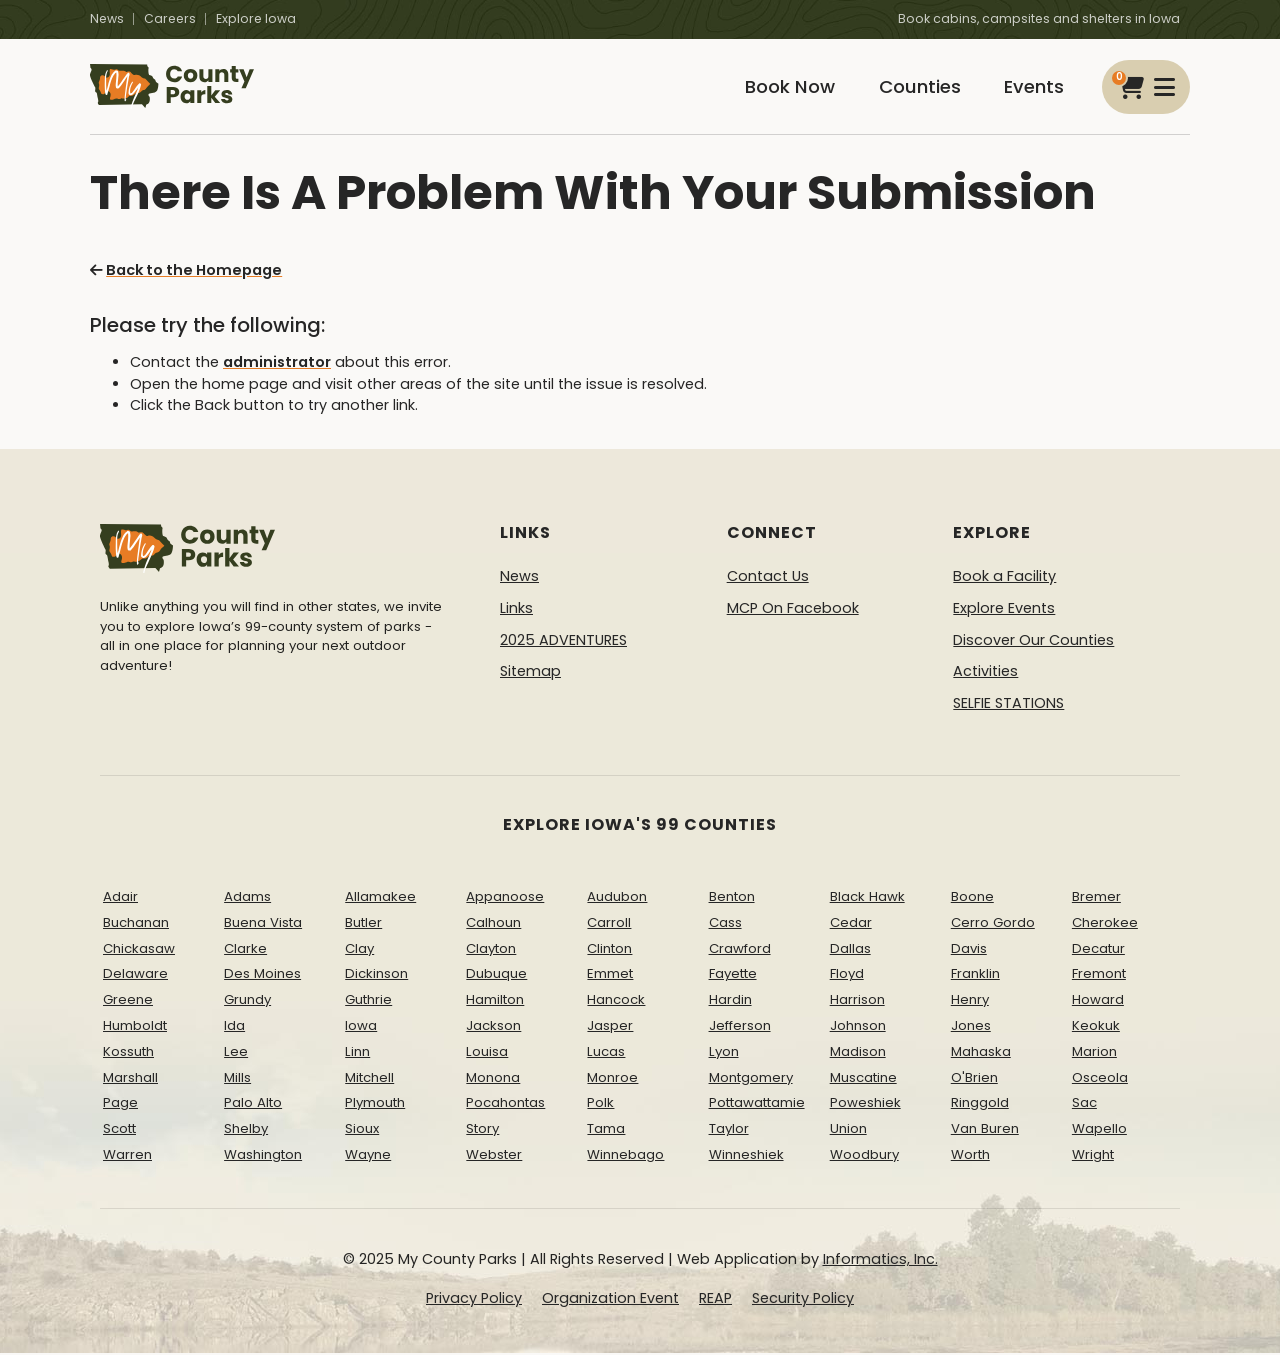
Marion (1094, 1052)
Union (848, 1130)
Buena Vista (263, 923)
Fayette (733, 975)
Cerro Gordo (993, 923)
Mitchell (369, 1078)
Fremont (1099, 975)
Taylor (729, 1130)
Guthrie (368, 1001)
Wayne (368, 1156)
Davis (969, 949)
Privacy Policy (474, 1300)
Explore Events (1004, 610)
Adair (120, 898)
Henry (970, 1001)
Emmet (610, 975)
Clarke (245, 949)
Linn (357, 1052)
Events (1033, 87)
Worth (970, 1156)
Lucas (606, 1052)
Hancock (616, 1001)
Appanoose (505, 898)
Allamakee (380, 898)
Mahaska (981, 1052)
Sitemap (530, 673)
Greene (128, 1001)
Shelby (246, 1130)
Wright (1093, 1156)
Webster (494, 1156)
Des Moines (262, 975)
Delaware (135, 975)
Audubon (617, 898)
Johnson (858, 1027)
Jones (971, 1027)
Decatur (1098, 949)
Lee (236, 1052)
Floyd (847, 975)
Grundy (247, 1001)
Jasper (610, 1027)
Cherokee (1105, 923)
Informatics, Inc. (880, 1260)
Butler (363, 923)
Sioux (362, 1130)
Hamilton (495, 1001)
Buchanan (136, 923)
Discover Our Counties (1033, 641)
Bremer (1096, 898)
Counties (917, 87)
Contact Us (768, 578)
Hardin (730, 1001)
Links (516, 610)
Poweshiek (865, 1104)
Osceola (1100, 1078)
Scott (119, 1130)
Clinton (609, 949)
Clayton (491, 949)
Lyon (724, 1052)
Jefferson (740, 1027)
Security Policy (803, 1300)
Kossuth (128, 1052)
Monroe (612, 1078)
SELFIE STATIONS (1008, 704)
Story (482, 1130)
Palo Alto (253, 1104)
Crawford (740, 949)
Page (120, 1104)
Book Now (786, 87)
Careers (170, 18)
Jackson (493, 1027)
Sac (1084, 1104)
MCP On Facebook (793, 610)
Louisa (487, 1052)
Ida (234, 1027)
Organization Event (610, 1300)
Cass (725, 923)
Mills (237, 1078)
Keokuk (1096, 1027)
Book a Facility (1004, 578)
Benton (732, 898)
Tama (606, 1130)
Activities (985, 673)
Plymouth (375, 1104)
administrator (277, 364)
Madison (858, 1052)
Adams (247, 898)
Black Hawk (867, 898)
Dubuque (496, 975)
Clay (359, 949)
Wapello (1099, 1130)
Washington (263, 1156)
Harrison (857, 1001)
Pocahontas (505, 1104)
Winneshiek (746, 1156)
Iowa (361, 1027)
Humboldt (135, 1027)
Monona (493, 1078)
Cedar (851, 923)
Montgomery (751, 1078)
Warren (127, 1156)
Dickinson (376, 975)
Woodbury (864, 1156)
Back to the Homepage (185, 272)
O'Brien (974, 1078)
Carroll (609, 923)
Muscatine (863, 1078)
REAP (715, 1300)
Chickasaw (139, 949)
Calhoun (493, 923)
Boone (972, 898)
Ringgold (980, 1104)
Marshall (130, 1078)
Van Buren (985, 1130)
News (107, 18)
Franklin (975, 975)
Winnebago (625, 1156)
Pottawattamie (757, 1104)
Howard (1098, 1001)
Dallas (850, 949)
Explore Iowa (256, 18)
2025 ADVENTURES (563, 641)
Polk (600, 1104)
